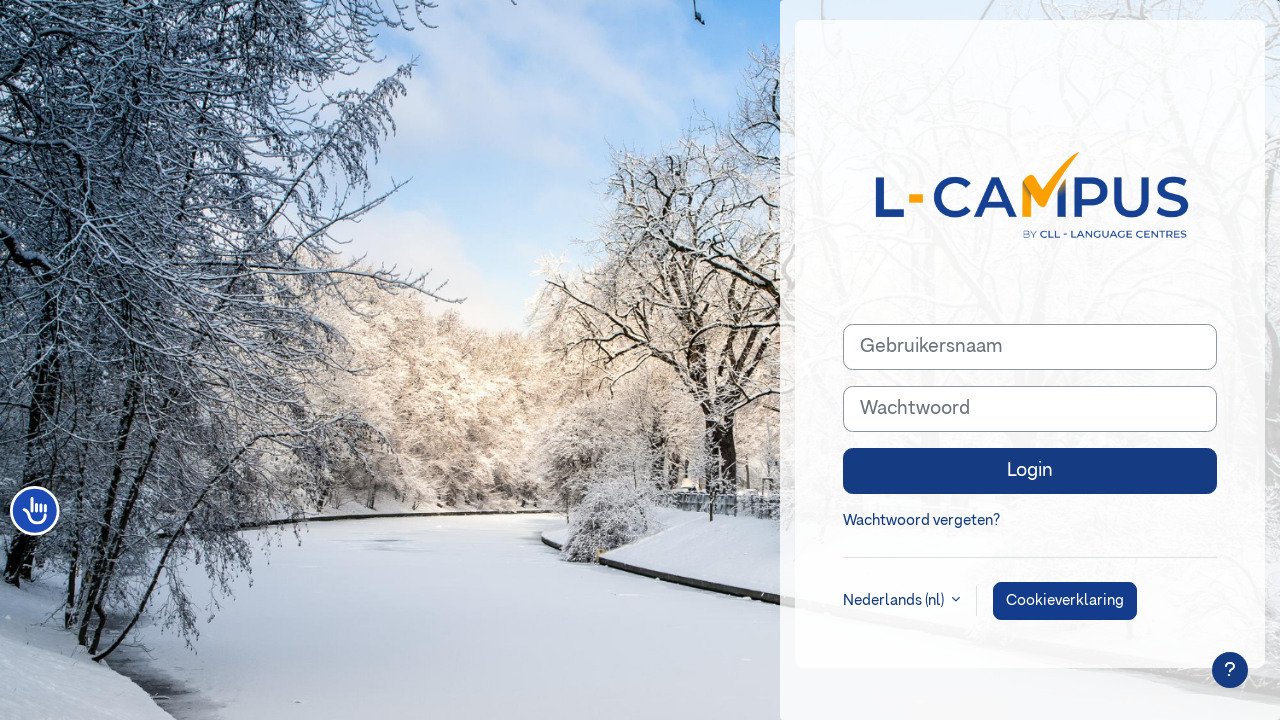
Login (1030, 470)
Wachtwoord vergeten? (921, 520)
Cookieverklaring (1065, 600)
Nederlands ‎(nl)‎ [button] (895, 600)
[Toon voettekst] (1230, 670)
